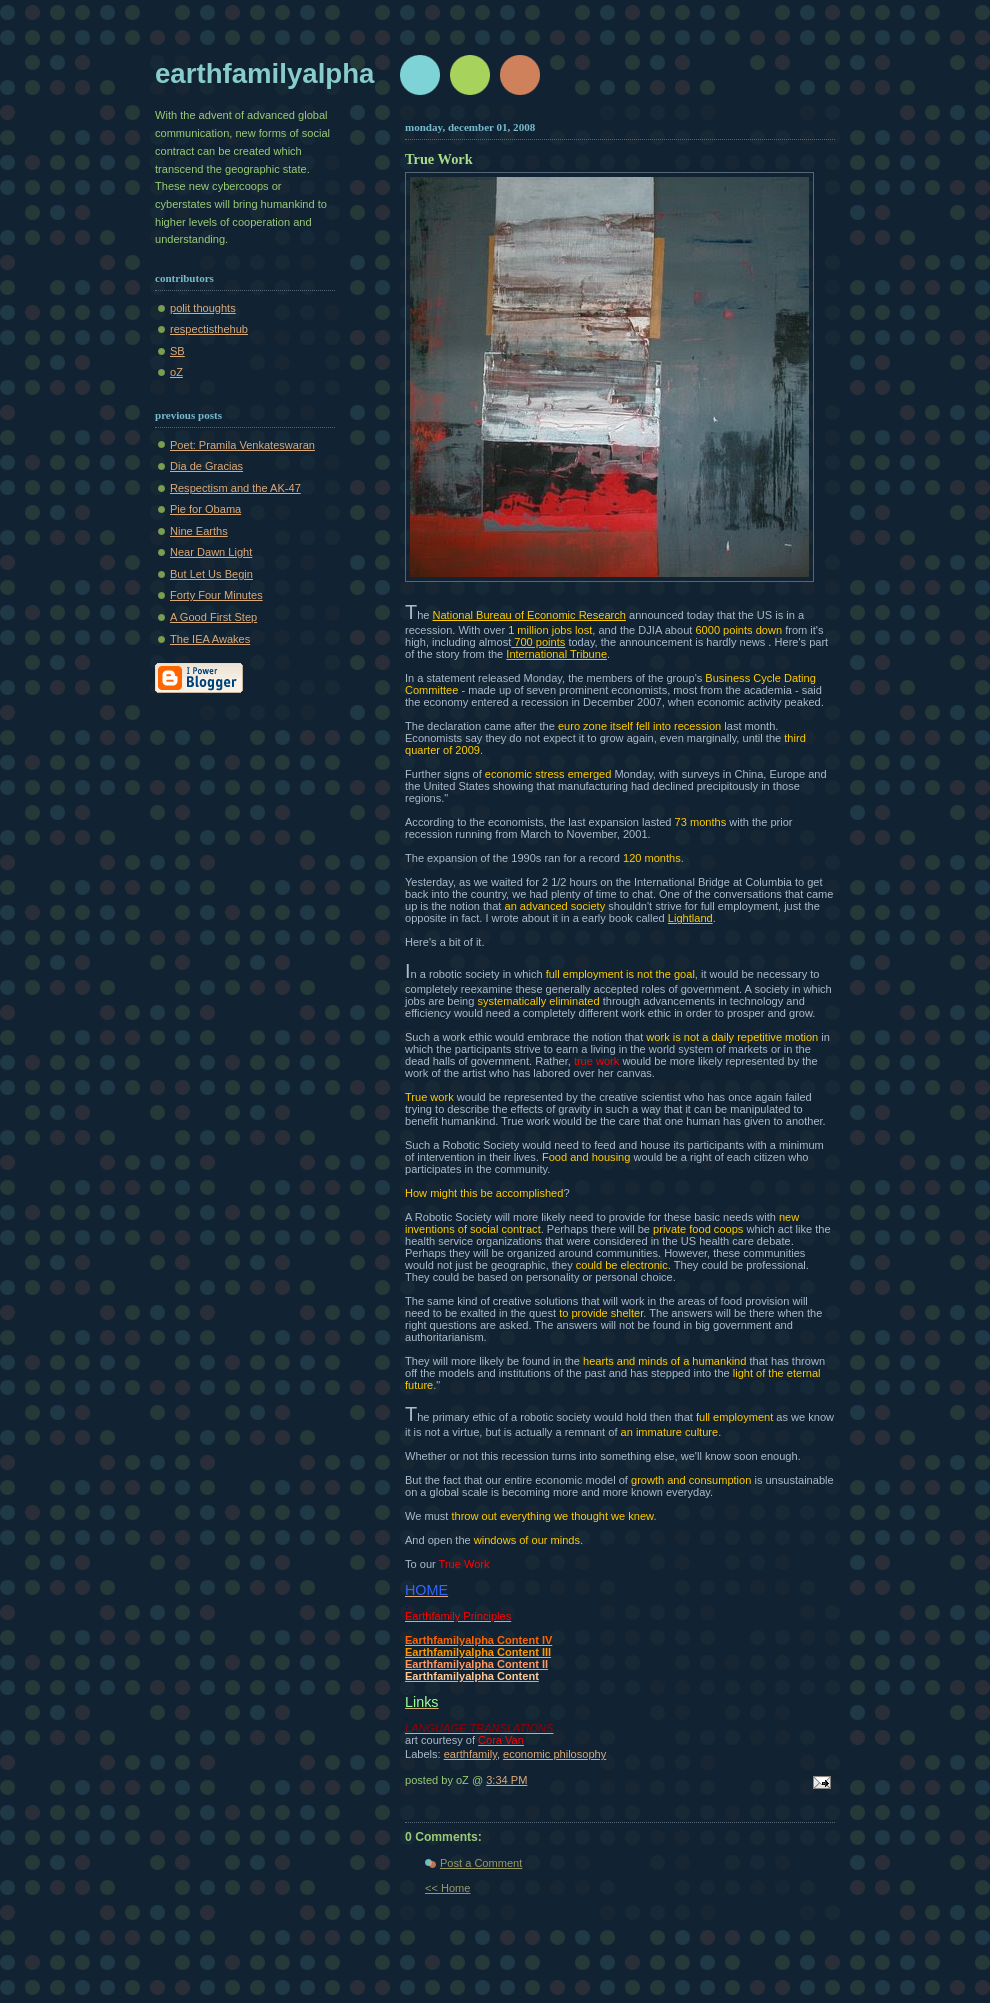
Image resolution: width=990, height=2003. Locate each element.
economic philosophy (554, 1754)
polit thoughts (203, 308)
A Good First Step (213, 617)
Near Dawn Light (211, 552)
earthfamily (470, 1754)
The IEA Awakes (210, 639)
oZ (176, 372)
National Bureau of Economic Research (529, 615)
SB (177, 351)
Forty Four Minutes (216, 595)
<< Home (447, 1888)
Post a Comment (481, 1863)
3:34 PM (506, 1780)
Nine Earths (199, 531)
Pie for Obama (205, 509)
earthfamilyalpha (264, 73)
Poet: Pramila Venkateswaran (242, 445)
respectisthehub (209, 329)
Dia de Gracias (206, 466)
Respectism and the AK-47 (235, 488)
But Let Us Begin (211, 574)
